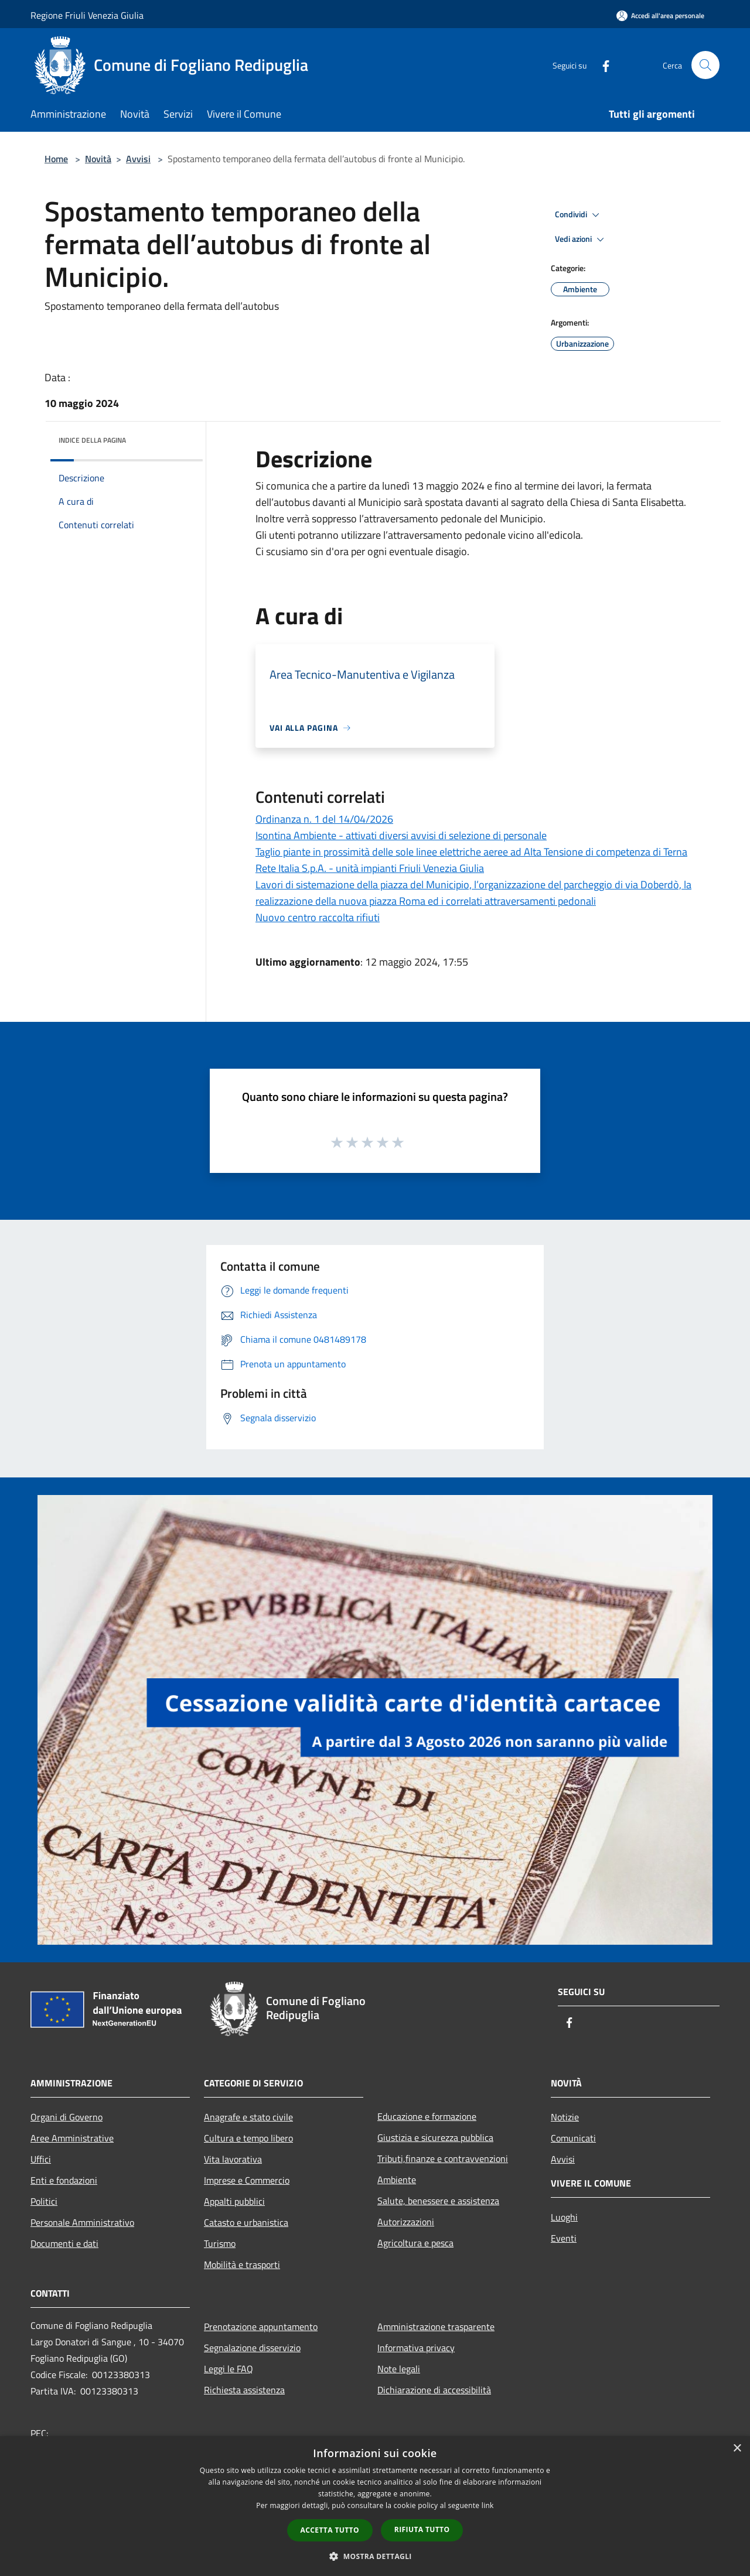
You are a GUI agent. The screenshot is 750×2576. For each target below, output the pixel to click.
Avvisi (138, 159)
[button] (375, 2556)
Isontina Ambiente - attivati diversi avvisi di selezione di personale (401, 835)
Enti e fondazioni (63, 2180)
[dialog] (375, 2506)
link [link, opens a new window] (488, 2505)
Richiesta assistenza (244, 2390)
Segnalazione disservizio (252, 2348)
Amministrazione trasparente (436, 2327)
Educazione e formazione (426, 2116)
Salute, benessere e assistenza (438, 2201)
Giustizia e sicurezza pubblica (435, 2137)
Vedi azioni (581, 239)
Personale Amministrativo (82, 2222)
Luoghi (564, 2217)
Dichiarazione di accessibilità (434, 2390)
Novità (98, 159)
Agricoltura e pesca (415, 2243)
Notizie (565, 2117)
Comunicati (573, 2138)
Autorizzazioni (405, 2222)
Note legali (398, 2369)
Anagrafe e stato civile (248, 2117)
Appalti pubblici (234, 2201)
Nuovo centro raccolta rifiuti (317, 917)
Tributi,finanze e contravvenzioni (442, 2158)
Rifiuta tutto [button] (422, 2529)
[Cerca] (705, 65)
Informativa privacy (416, 2348)
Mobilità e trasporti (242, 2264)
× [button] (736, 2448)
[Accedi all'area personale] (660, 15)
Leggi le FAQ (228, 2369)
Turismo (220, 2243)
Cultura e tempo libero (248, 2138)
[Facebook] (601, 65)
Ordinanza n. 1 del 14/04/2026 (324, 819)
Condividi (579, 215)
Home (56, 159)
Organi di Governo (66, 2117)
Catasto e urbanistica (246, 2222)
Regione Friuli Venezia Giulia (87, 15)
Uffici (40, 2159)
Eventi (564, 2238)
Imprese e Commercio (246, 2180)
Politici (43, 2201)
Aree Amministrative (72, 2138)
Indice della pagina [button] (92, 440)
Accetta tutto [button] (330, 2530)
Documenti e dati (64, 2243)
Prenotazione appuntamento (261, 2327)
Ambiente (396, 2180)
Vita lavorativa (233, 2159)
